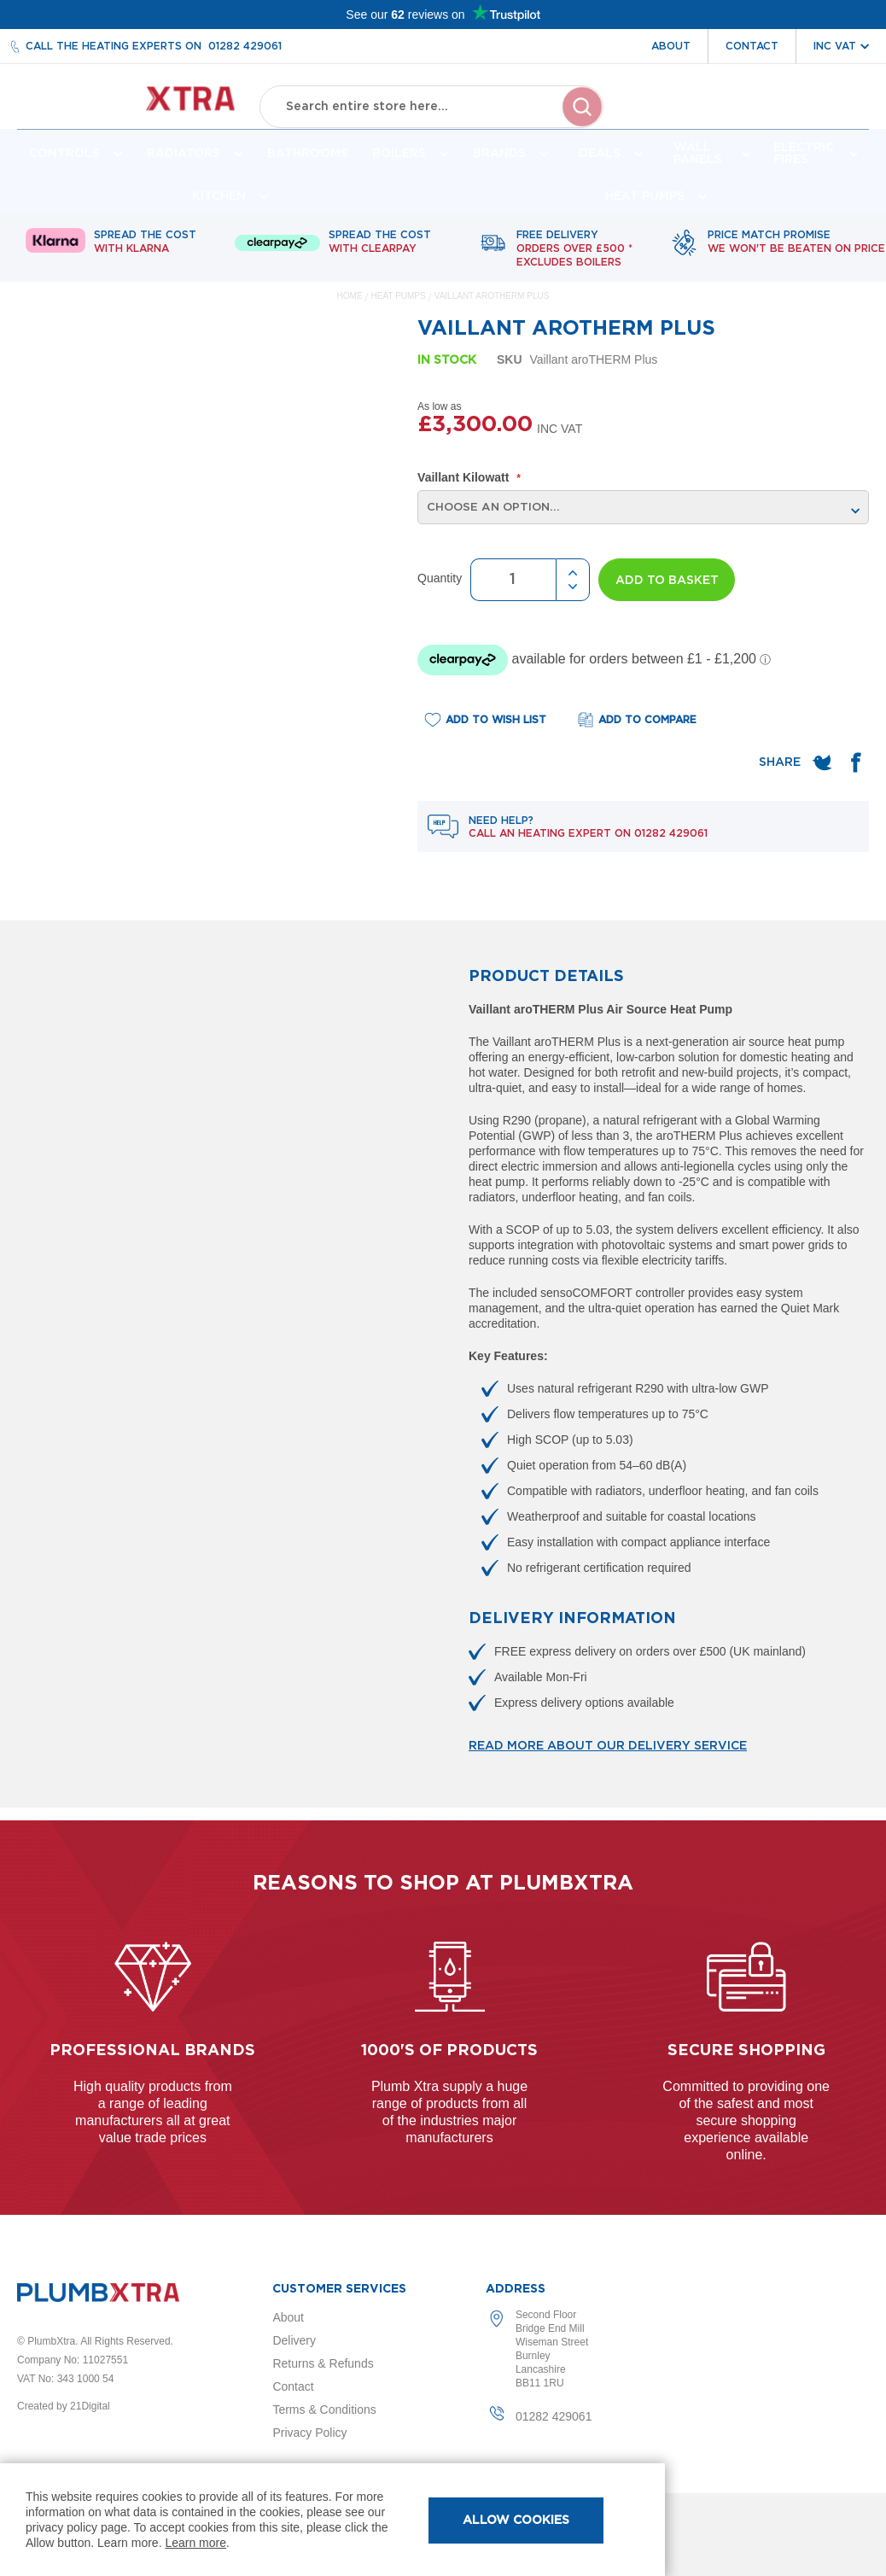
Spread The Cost (145, 255)
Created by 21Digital (63, 2406)
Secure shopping (746, 2051)
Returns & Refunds (322, 2363)
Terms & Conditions (324, 2409)
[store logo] (134, 103)
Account (679, 118)
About (671, 46)
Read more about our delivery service (608, 1759)
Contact (752, 46)
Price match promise (796, 255)
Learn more (195, 2543)
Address (515, 2289)
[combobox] (432, 102)
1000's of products (449, 2051)
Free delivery (574, 262)
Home (350, 308)
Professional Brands (152, 2051)
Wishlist (757, 118)
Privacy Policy (309, 2432)
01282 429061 (245, 46)
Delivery (294, 2340)
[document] (332, 2519)
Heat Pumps (399, 308)
